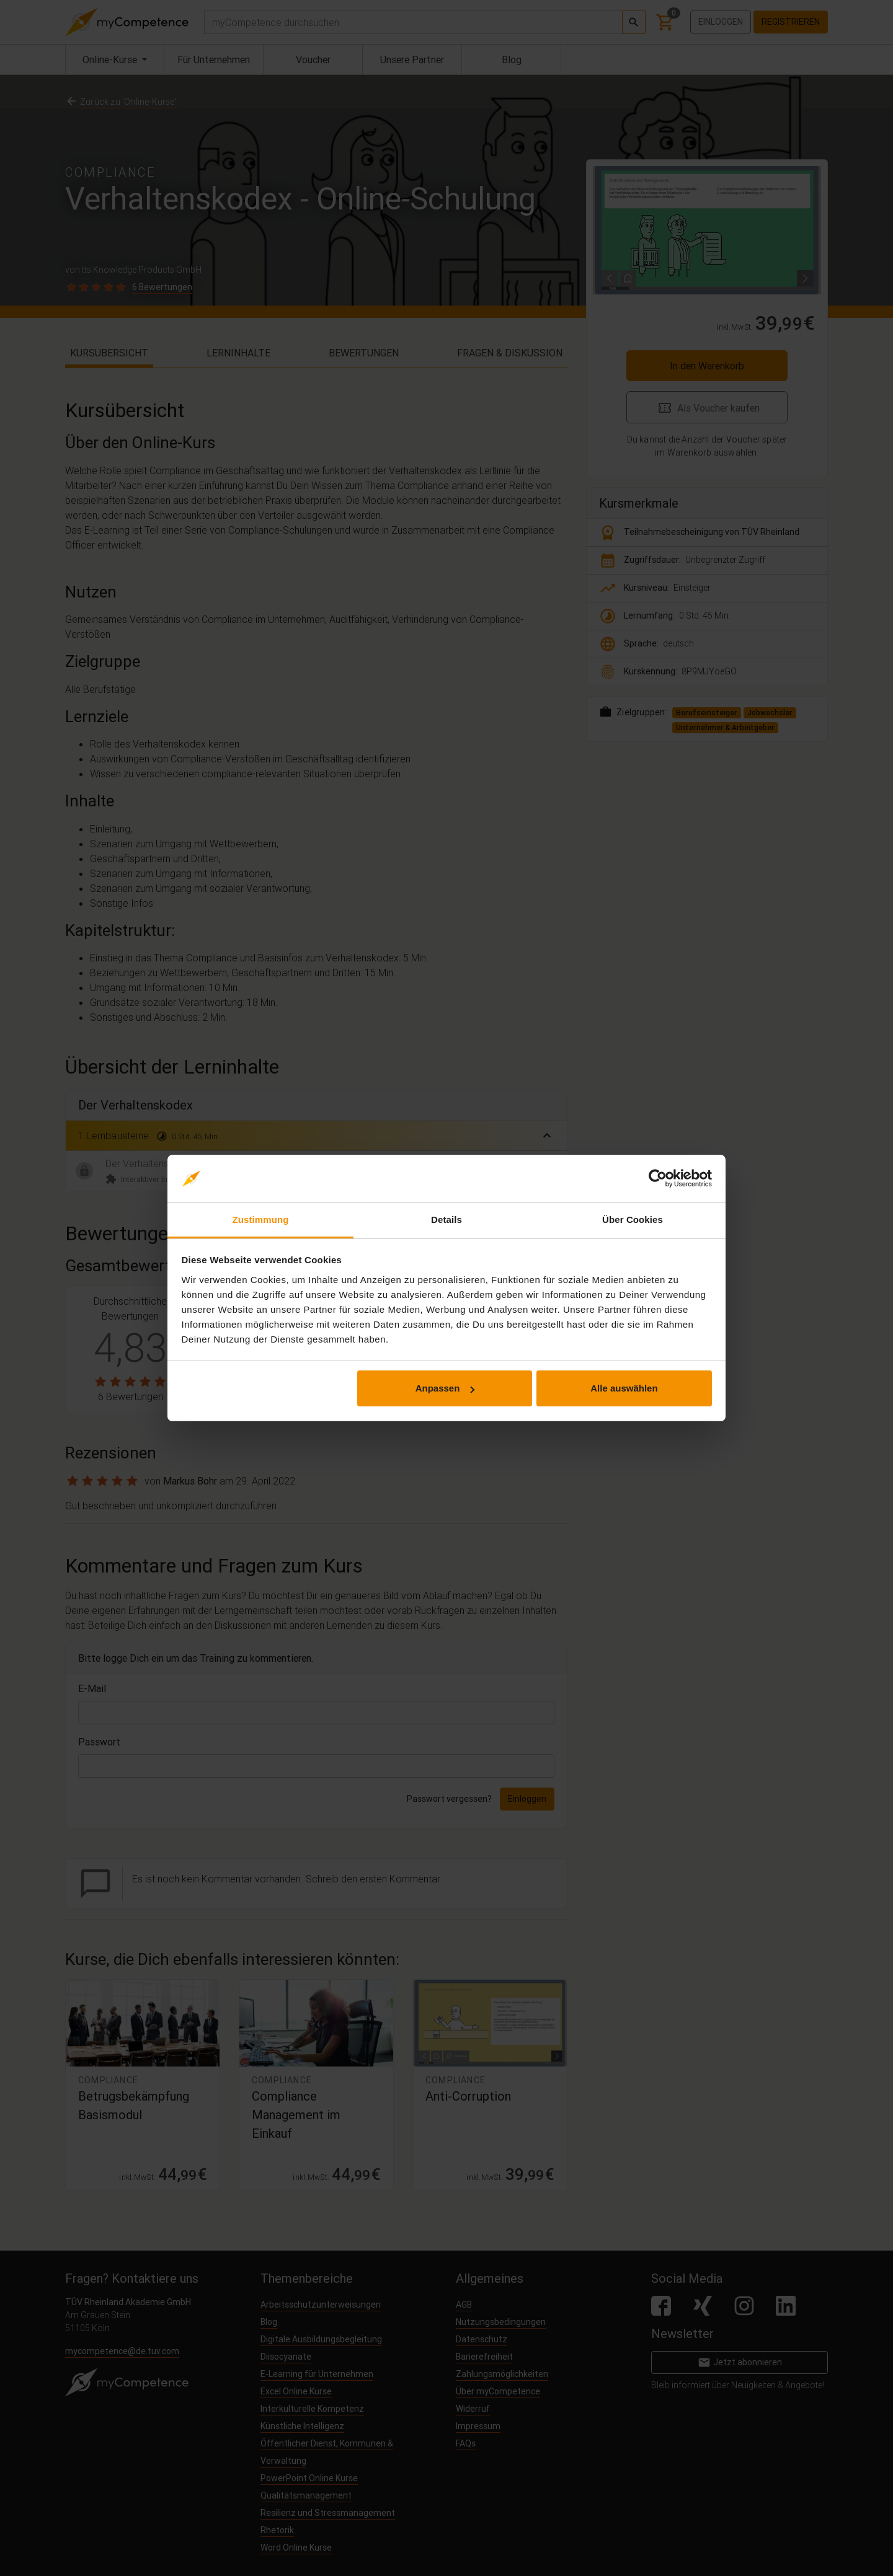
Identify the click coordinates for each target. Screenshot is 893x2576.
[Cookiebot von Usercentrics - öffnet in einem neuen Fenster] (657, 1179)
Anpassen (445, 1388)
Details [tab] (446, 1219)
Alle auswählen (623, 1388)
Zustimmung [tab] (261, 1219)
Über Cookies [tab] (632, 1219)
